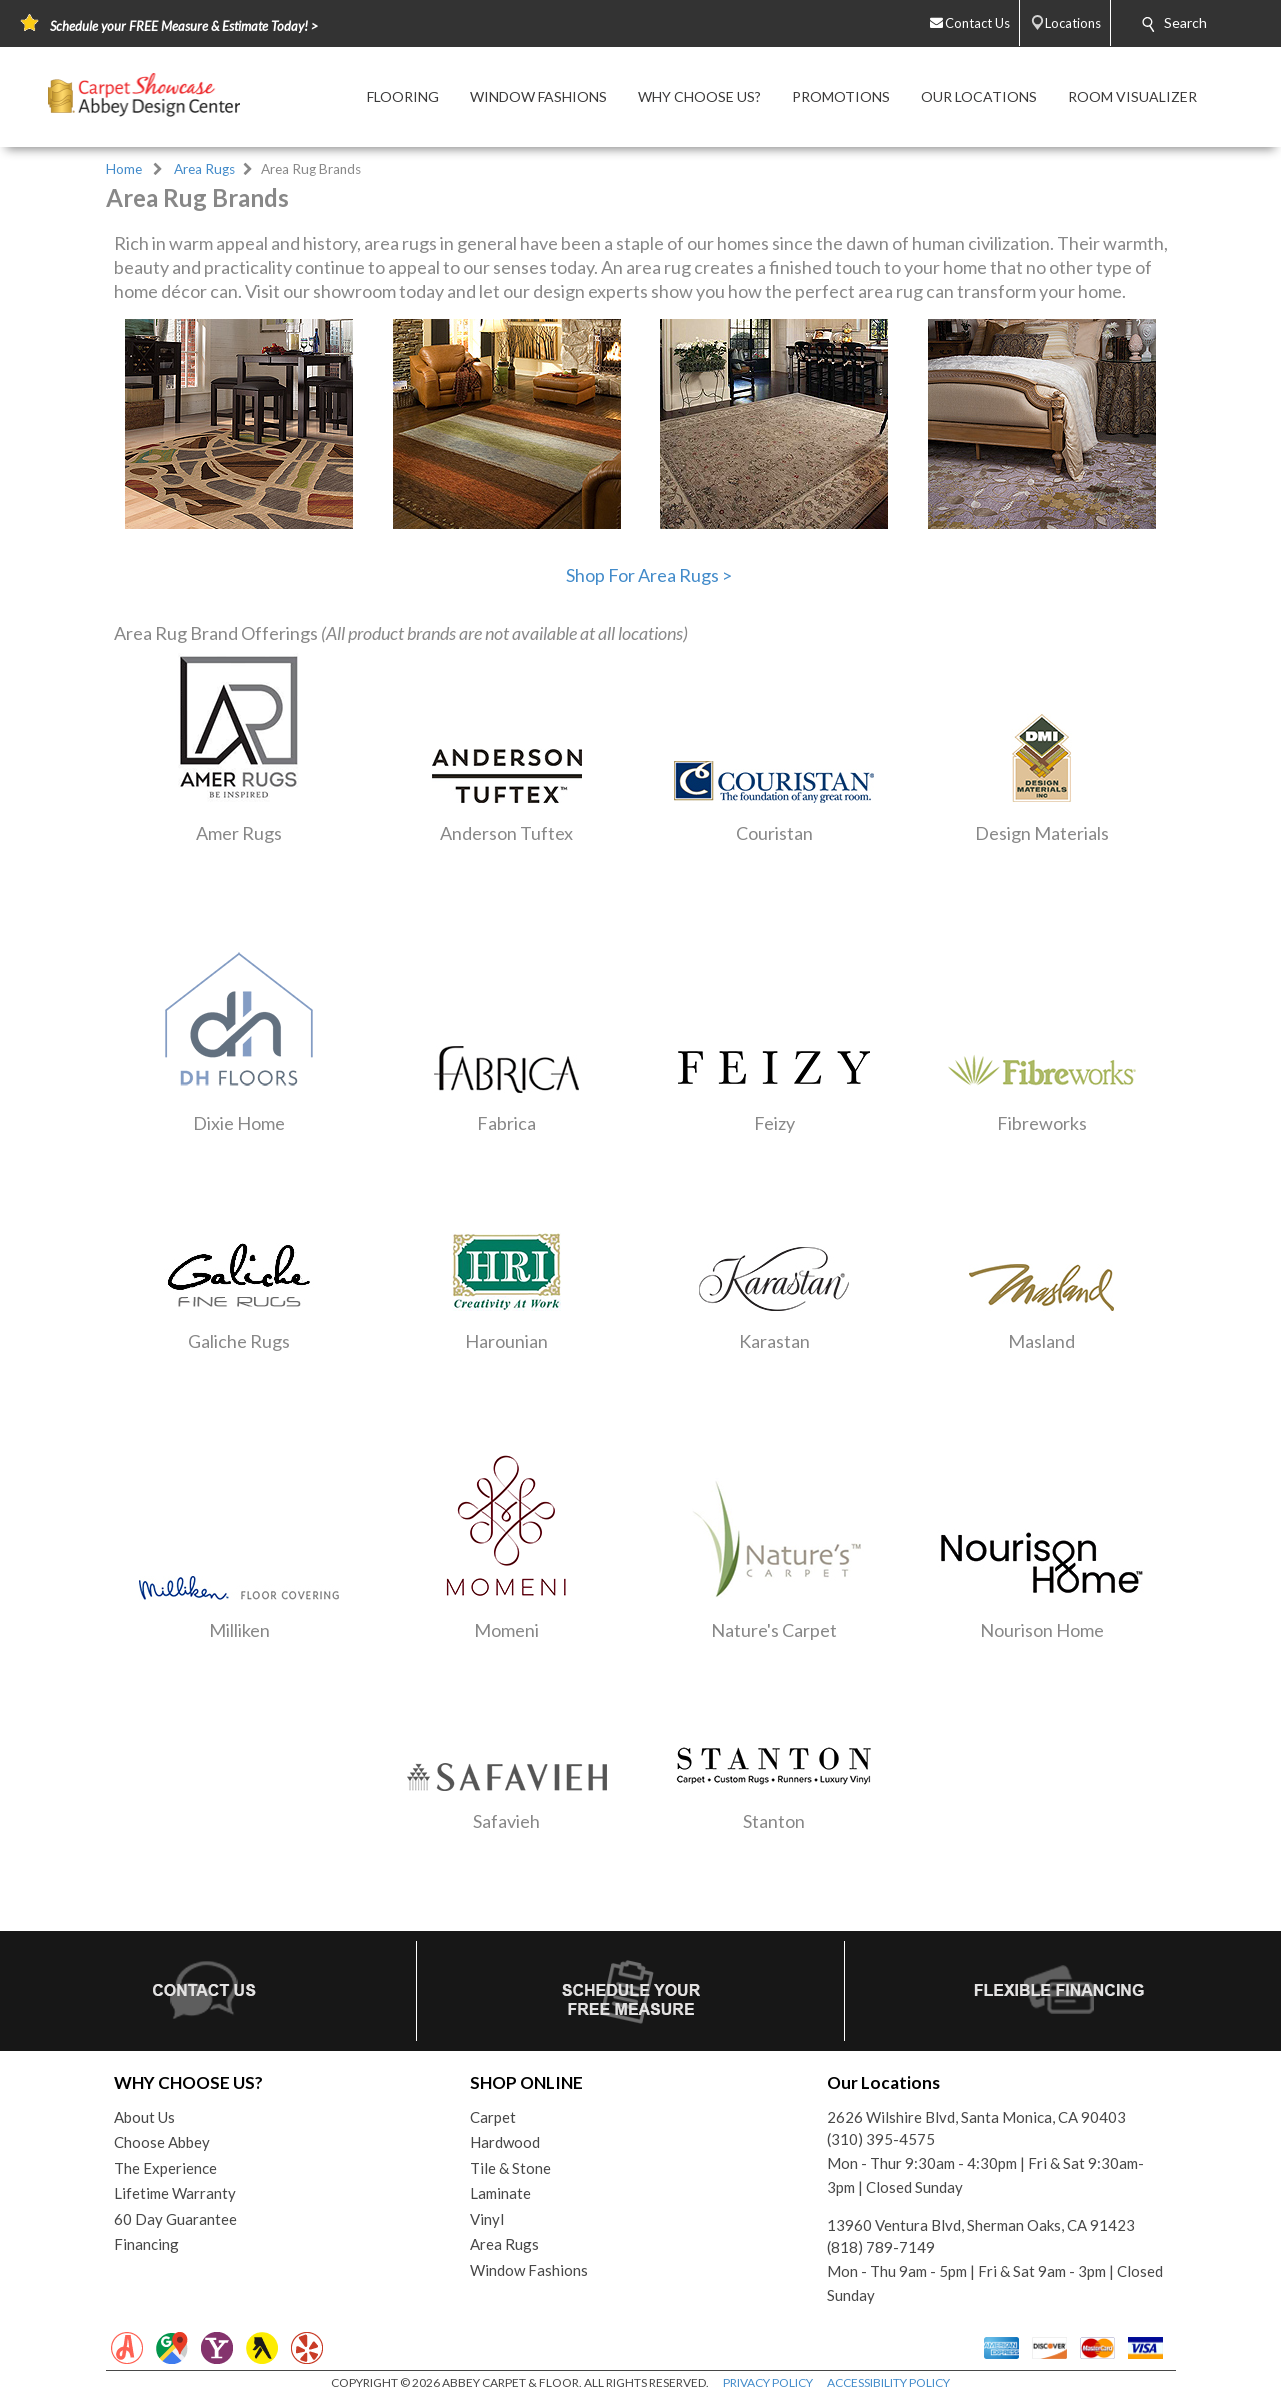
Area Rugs (204, 169)
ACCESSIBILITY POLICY (888, 2382)
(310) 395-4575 (881, 2139)
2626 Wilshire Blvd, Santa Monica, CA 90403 (976, 2117)
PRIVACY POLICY (768, 2382)
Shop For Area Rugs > (649, 575)
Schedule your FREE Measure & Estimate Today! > (184, 26)
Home (124, 169)
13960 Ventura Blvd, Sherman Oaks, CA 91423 (981, 2225)
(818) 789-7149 (881, 2247)
